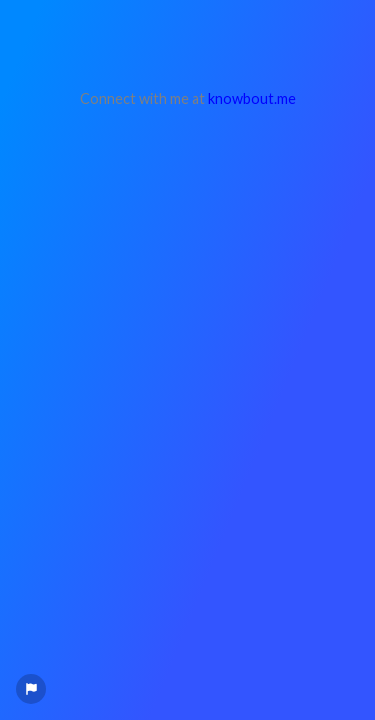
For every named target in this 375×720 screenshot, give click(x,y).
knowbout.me (252, 98)
